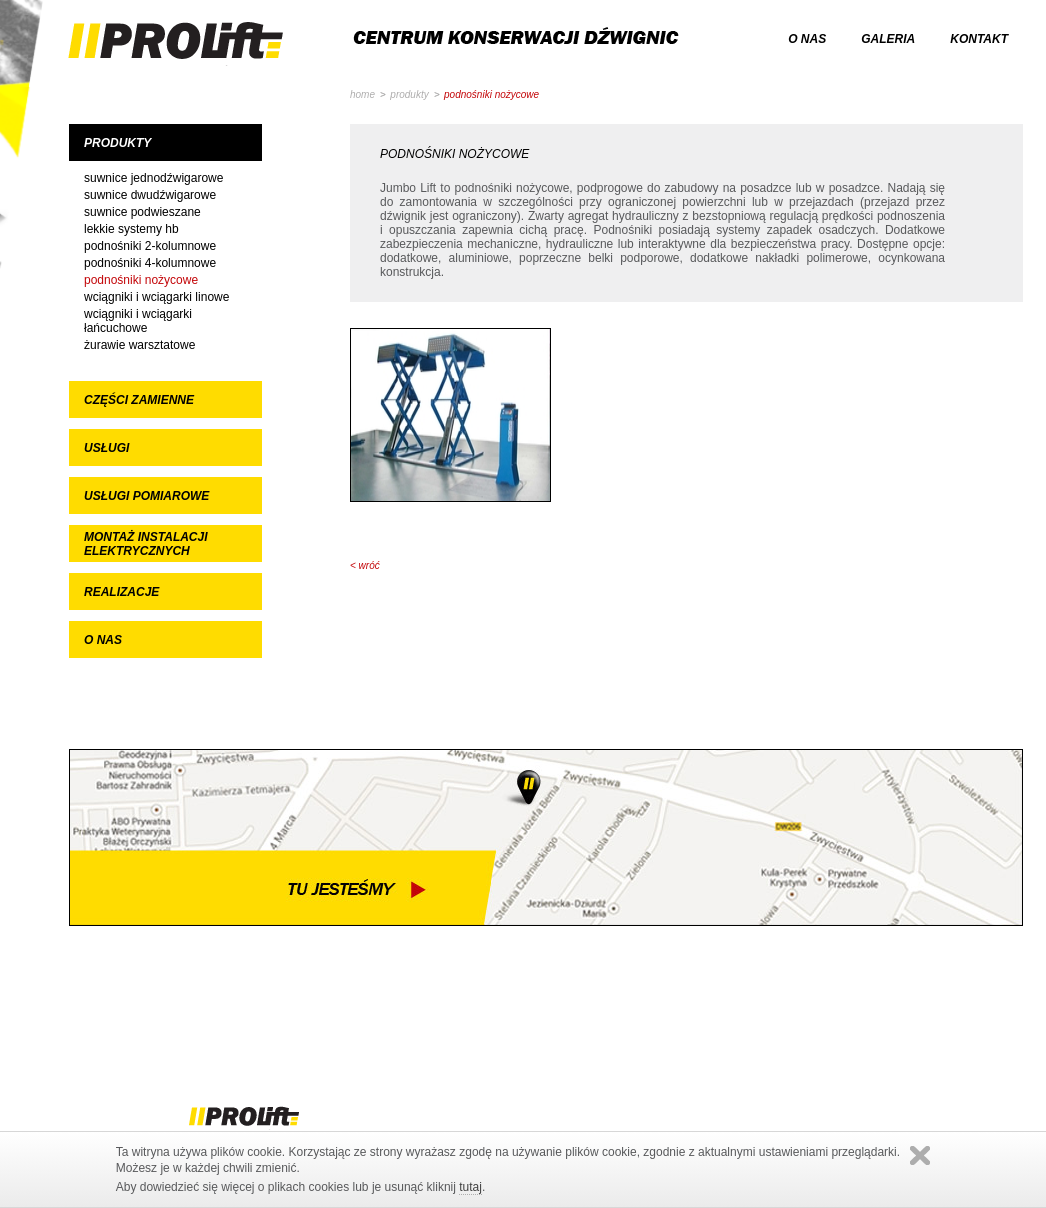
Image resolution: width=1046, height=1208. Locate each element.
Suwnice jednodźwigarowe (153, 178)
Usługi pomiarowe (146, 496)
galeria (888, 39)
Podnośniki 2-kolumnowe (150, 246)
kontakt (979, 39)
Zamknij (920, 1155)
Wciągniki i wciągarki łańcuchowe (138, 321)
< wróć (365, 565)
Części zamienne (139, 400)
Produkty (117, 143)
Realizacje (121, 592)
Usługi (106, 448)
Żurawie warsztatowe (139, 345)
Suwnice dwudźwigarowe (150, 195)
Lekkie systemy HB (131, 229)
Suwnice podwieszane (142, 212)
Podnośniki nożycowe (141, 280)
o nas (807, 39)
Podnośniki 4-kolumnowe (150, 263)
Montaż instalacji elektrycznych (146, 544)
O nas (103, 640)
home (362, 94)
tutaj (470, 1187)
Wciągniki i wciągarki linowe (156, 297)
